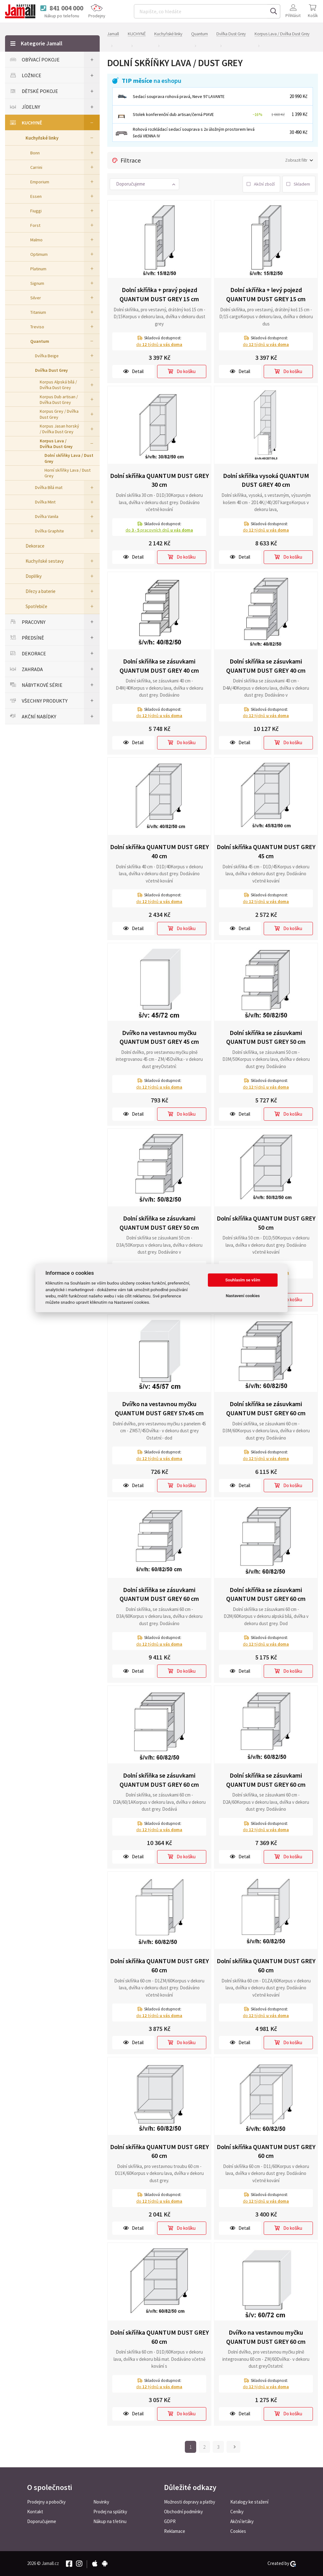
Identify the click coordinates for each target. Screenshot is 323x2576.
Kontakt (35, 2512)
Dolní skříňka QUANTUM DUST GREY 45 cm (266, 851)
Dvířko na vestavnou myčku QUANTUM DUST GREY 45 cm (159, 1037)
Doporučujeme (41, 2521)
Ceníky (237, 2512)
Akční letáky (242, 2521)
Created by (281, 2563)
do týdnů (159, 344)
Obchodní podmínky (183, 2512)
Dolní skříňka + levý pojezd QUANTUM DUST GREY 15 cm (266, 294)
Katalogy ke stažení (249, 2502)
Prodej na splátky (110, 2512)
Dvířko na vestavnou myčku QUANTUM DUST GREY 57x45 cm (159, 1408)
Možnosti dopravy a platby (189, 2502)
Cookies (238, 2531)
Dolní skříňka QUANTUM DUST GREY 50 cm (266, 1222)
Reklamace (174, 2531)
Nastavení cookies (243, 1295)
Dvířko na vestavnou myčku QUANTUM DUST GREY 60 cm (266, 2336)
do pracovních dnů (159, 530)
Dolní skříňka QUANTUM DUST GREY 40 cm (159, 851)
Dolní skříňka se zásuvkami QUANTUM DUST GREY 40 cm (159, 665)
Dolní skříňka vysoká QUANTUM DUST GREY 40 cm (266, 480)
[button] (144, 184)
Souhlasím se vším (242, 1280)
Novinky (101, 2502)
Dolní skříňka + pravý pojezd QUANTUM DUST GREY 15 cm (159, 294)
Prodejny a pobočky (46, 2502)
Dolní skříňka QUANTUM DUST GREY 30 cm (159, 480)
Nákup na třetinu (109, 2521)
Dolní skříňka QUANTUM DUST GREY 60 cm (159, 1965)
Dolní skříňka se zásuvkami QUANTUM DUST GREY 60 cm (266, 1408)
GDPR (170, 2521)
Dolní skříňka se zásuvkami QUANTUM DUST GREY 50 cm (266, 1037)
